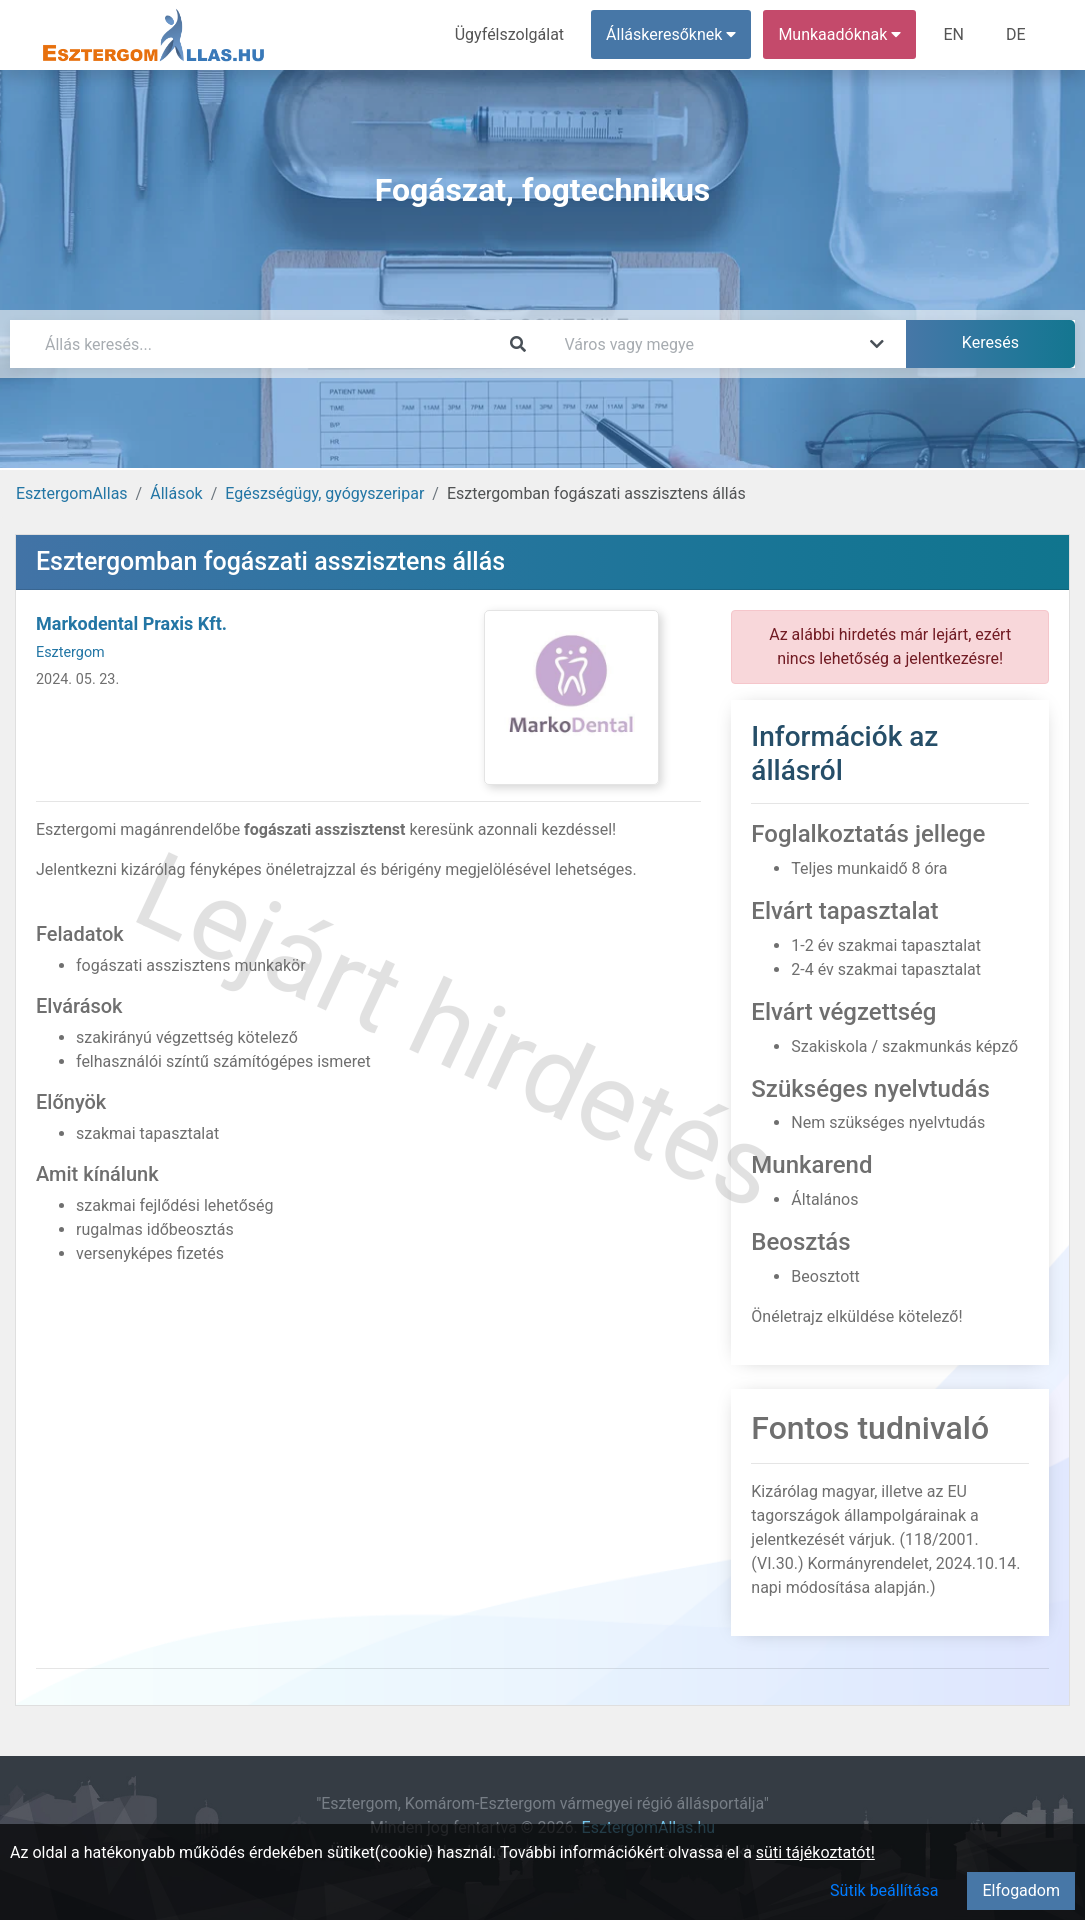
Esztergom (70, 652)
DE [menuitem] (1016, 34)
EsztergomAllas (72, 493)
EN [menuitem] (953, 34)
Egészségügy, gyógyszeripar (324, 493)
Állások (176, 493)
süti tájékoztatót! (815, 1852)
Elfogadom (1021, 1890)
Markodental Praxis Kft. (131, 623)
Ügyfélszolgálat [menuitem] (509, 34)
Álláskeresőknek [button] (671, 34)
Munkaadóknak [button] (839, 34)
